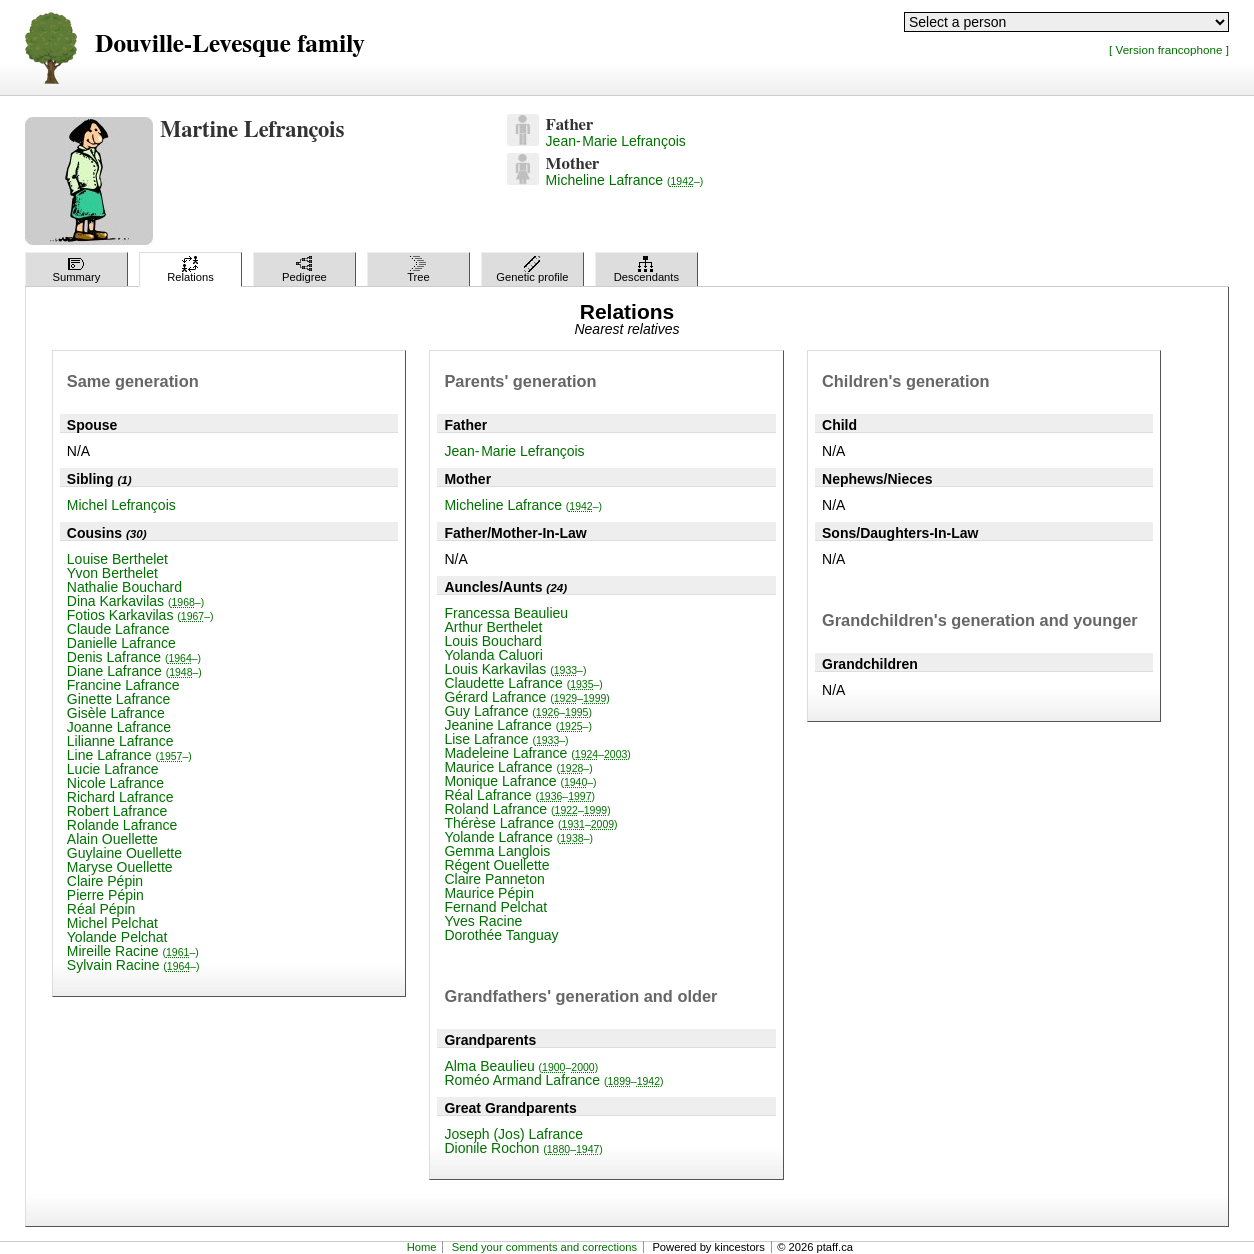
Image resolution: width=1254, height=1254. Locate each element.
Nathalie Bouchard (124, 587)
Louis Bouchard (492, 641)
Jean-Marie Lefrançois (616, 141)
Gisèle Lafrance (116, 713)
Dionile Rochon (523, 1148)
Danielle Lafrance (121, 643)
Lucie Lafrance (113, 769)
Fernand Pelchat (495, 907)
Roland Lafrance (527, 809)
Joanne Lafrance (119, 727)
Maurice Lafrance (518, 767)
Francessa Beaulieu (506, 613)
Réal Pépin (101, 909)
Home (422, 1247)
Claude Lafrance (118, 629)
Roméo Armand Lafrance (553, 1080)
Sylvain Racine (133, 965)
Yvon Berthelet (112, 573)
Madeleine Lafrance (537, 753)
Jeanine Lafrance (518, 725)
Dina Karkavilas (135, 601)
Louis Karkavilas (515, 669)
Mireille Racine (133, 951)
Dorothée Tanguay (501, 935)
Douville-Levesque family (229, 44)
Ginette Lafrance (119, 699)
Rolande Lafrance (122, 825)
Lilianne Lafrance (120, 741)
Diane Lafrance (134, 671)
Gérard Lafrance (526, 697)
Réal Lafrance (519, 795)
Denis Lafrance (134, 657)
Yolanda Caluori (493, 655)
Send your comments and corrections (544, 1247)
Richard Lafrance (120, 797)
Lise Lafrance (506, 739)
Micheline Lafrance (625, 180)
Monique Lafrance (520, 781)
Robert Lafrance (117, 811)
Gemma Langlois (497, 851)
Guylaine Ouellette (124, 853)
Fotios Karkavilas (140, 615)
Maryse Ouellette (120, 867)
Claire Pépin (105, 881)
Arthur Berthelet (493, 627)
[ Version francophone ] (1169, 49)
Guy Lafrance (518, 711)
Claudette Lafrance (523, 683)
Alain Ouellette (112, 839)
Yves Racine (483, 921)
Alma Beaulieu (521, 1066)
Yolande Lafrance (518, 837)
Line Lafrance (129, 755)
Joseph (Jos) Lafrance (513, 1134)
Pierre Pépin (105, 895)
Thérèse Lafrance (530, 823)
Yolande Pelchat (117, 937)
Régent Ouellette (496, 865)
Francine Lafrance (123, 685)
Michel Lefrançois (121, 505)
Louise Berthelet (117, 559)
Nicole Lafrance (115, 783)
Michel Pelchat (112, 923)
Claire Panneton (494, 879)
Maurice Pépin (489, 893)
